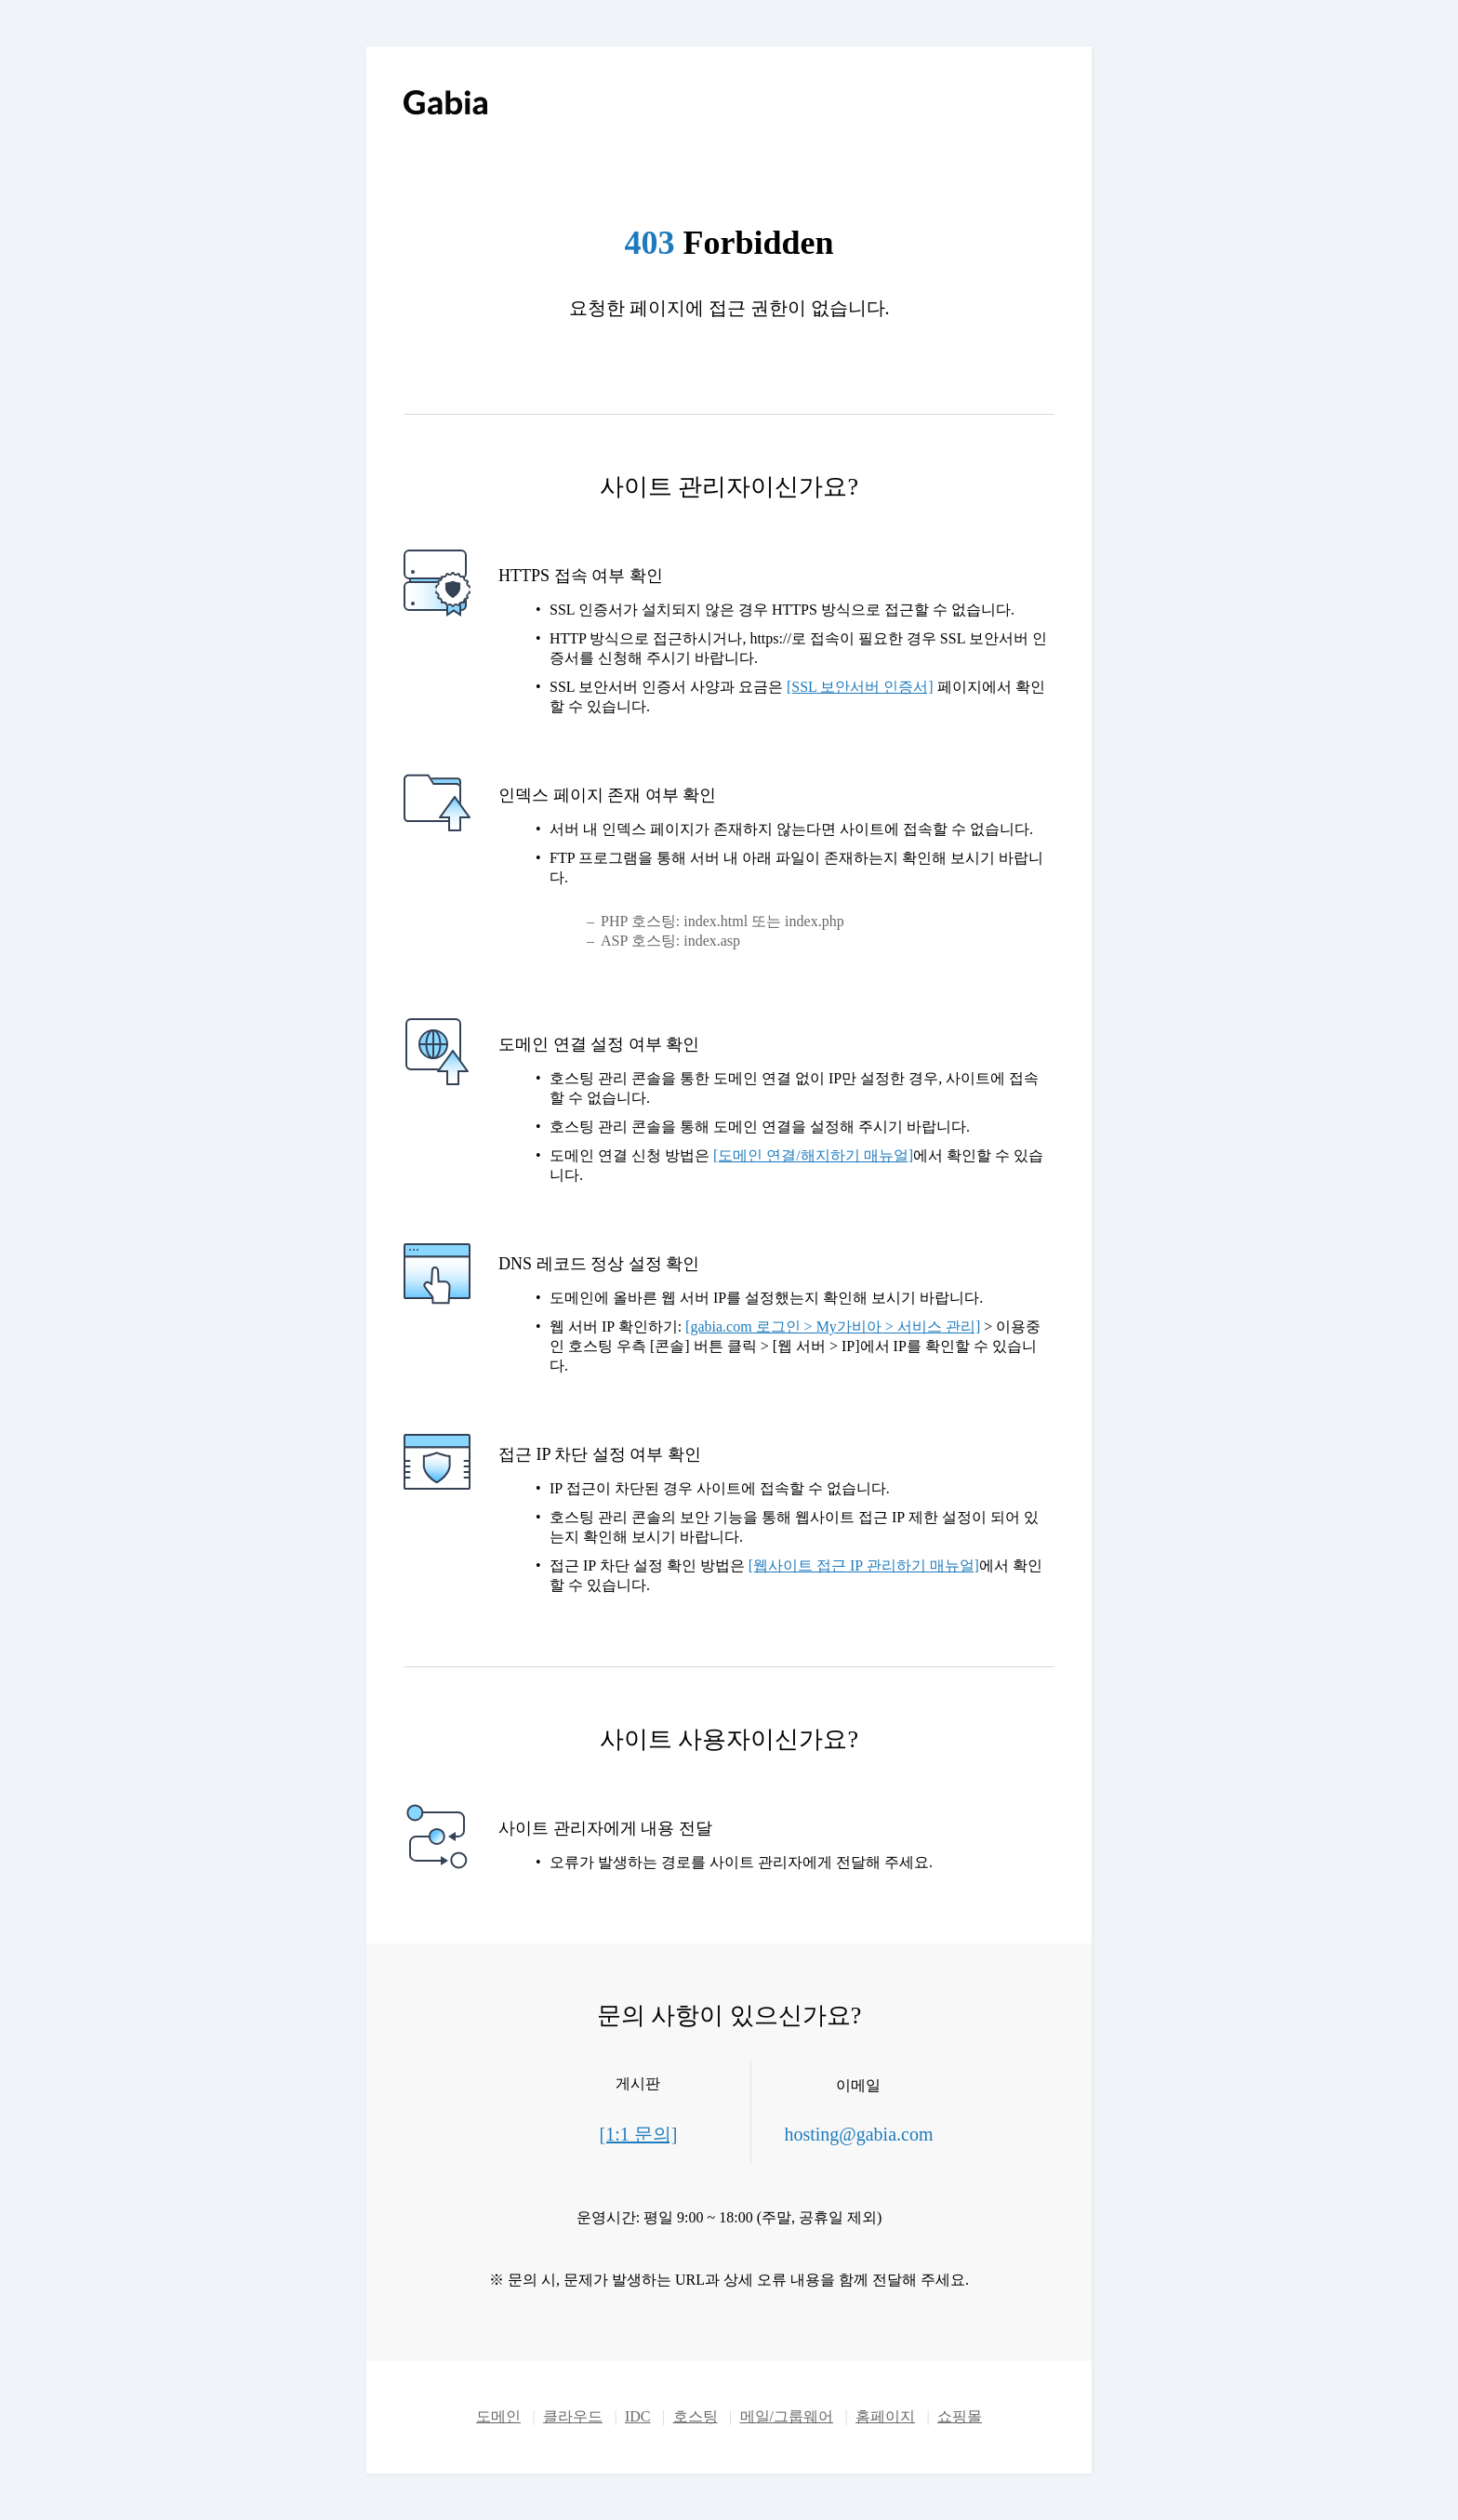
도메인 (498, 2416)
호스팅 (695, 2416)
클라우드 (573, 2416)
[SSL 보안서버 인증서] (860, 687)
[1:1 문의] (639, 2134)
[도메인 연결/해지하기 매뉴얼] (813, 1155)
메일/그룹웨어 (786, 2416)
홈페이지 (885, 2416)
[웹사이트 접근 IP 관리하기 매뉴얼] (864, 1565)
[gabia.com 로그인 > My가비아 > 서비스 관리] (832, 1326)
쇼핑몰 (959, 2416)
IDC (638, 2416)
